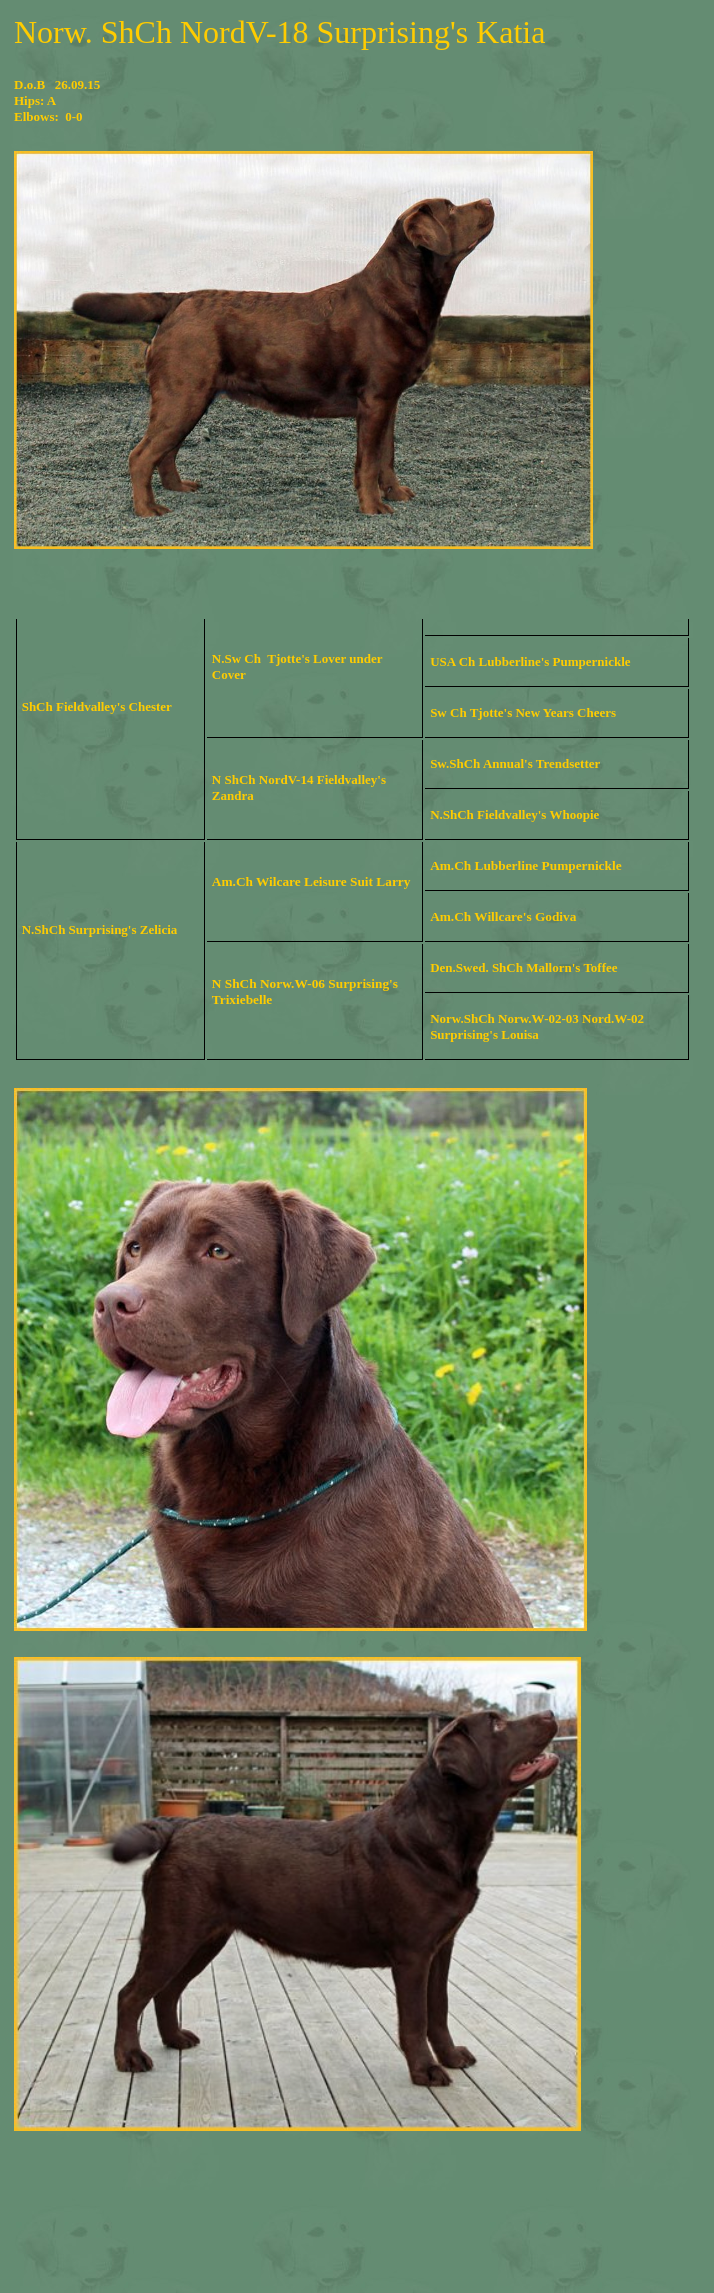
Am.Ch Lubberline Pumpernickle (525, 865)
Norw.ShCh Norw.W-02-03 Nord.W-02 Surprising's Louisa (537, 1026)
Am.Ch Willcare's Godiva (503, 916)
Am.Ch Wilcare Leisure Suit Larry (311, 881)
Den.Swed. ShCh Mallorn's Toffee (523, 967)
